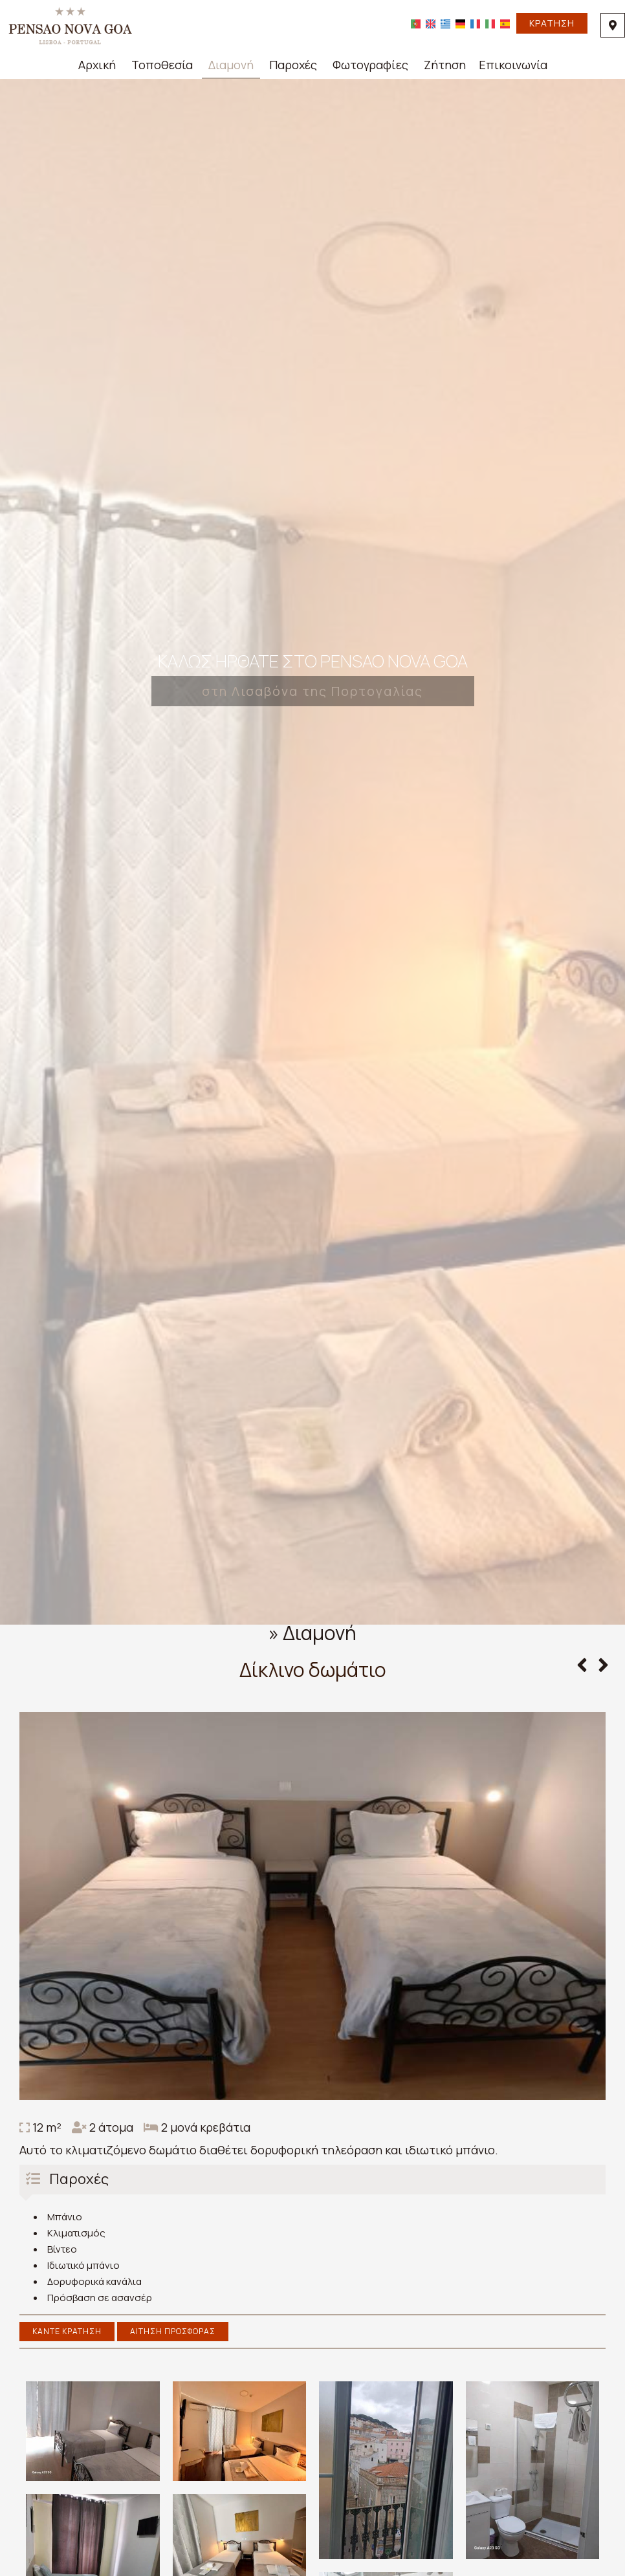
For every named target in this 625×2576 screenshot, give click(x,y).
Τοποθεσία (162, 64)
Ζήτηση (445, 64)
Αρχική (97, 64)
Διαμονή (231, 64)
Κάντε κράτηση (67, 2331)
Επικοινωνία (513, 64)
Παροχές (293, 64)
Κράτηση (552, 23)
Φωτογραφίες (370, 64)
